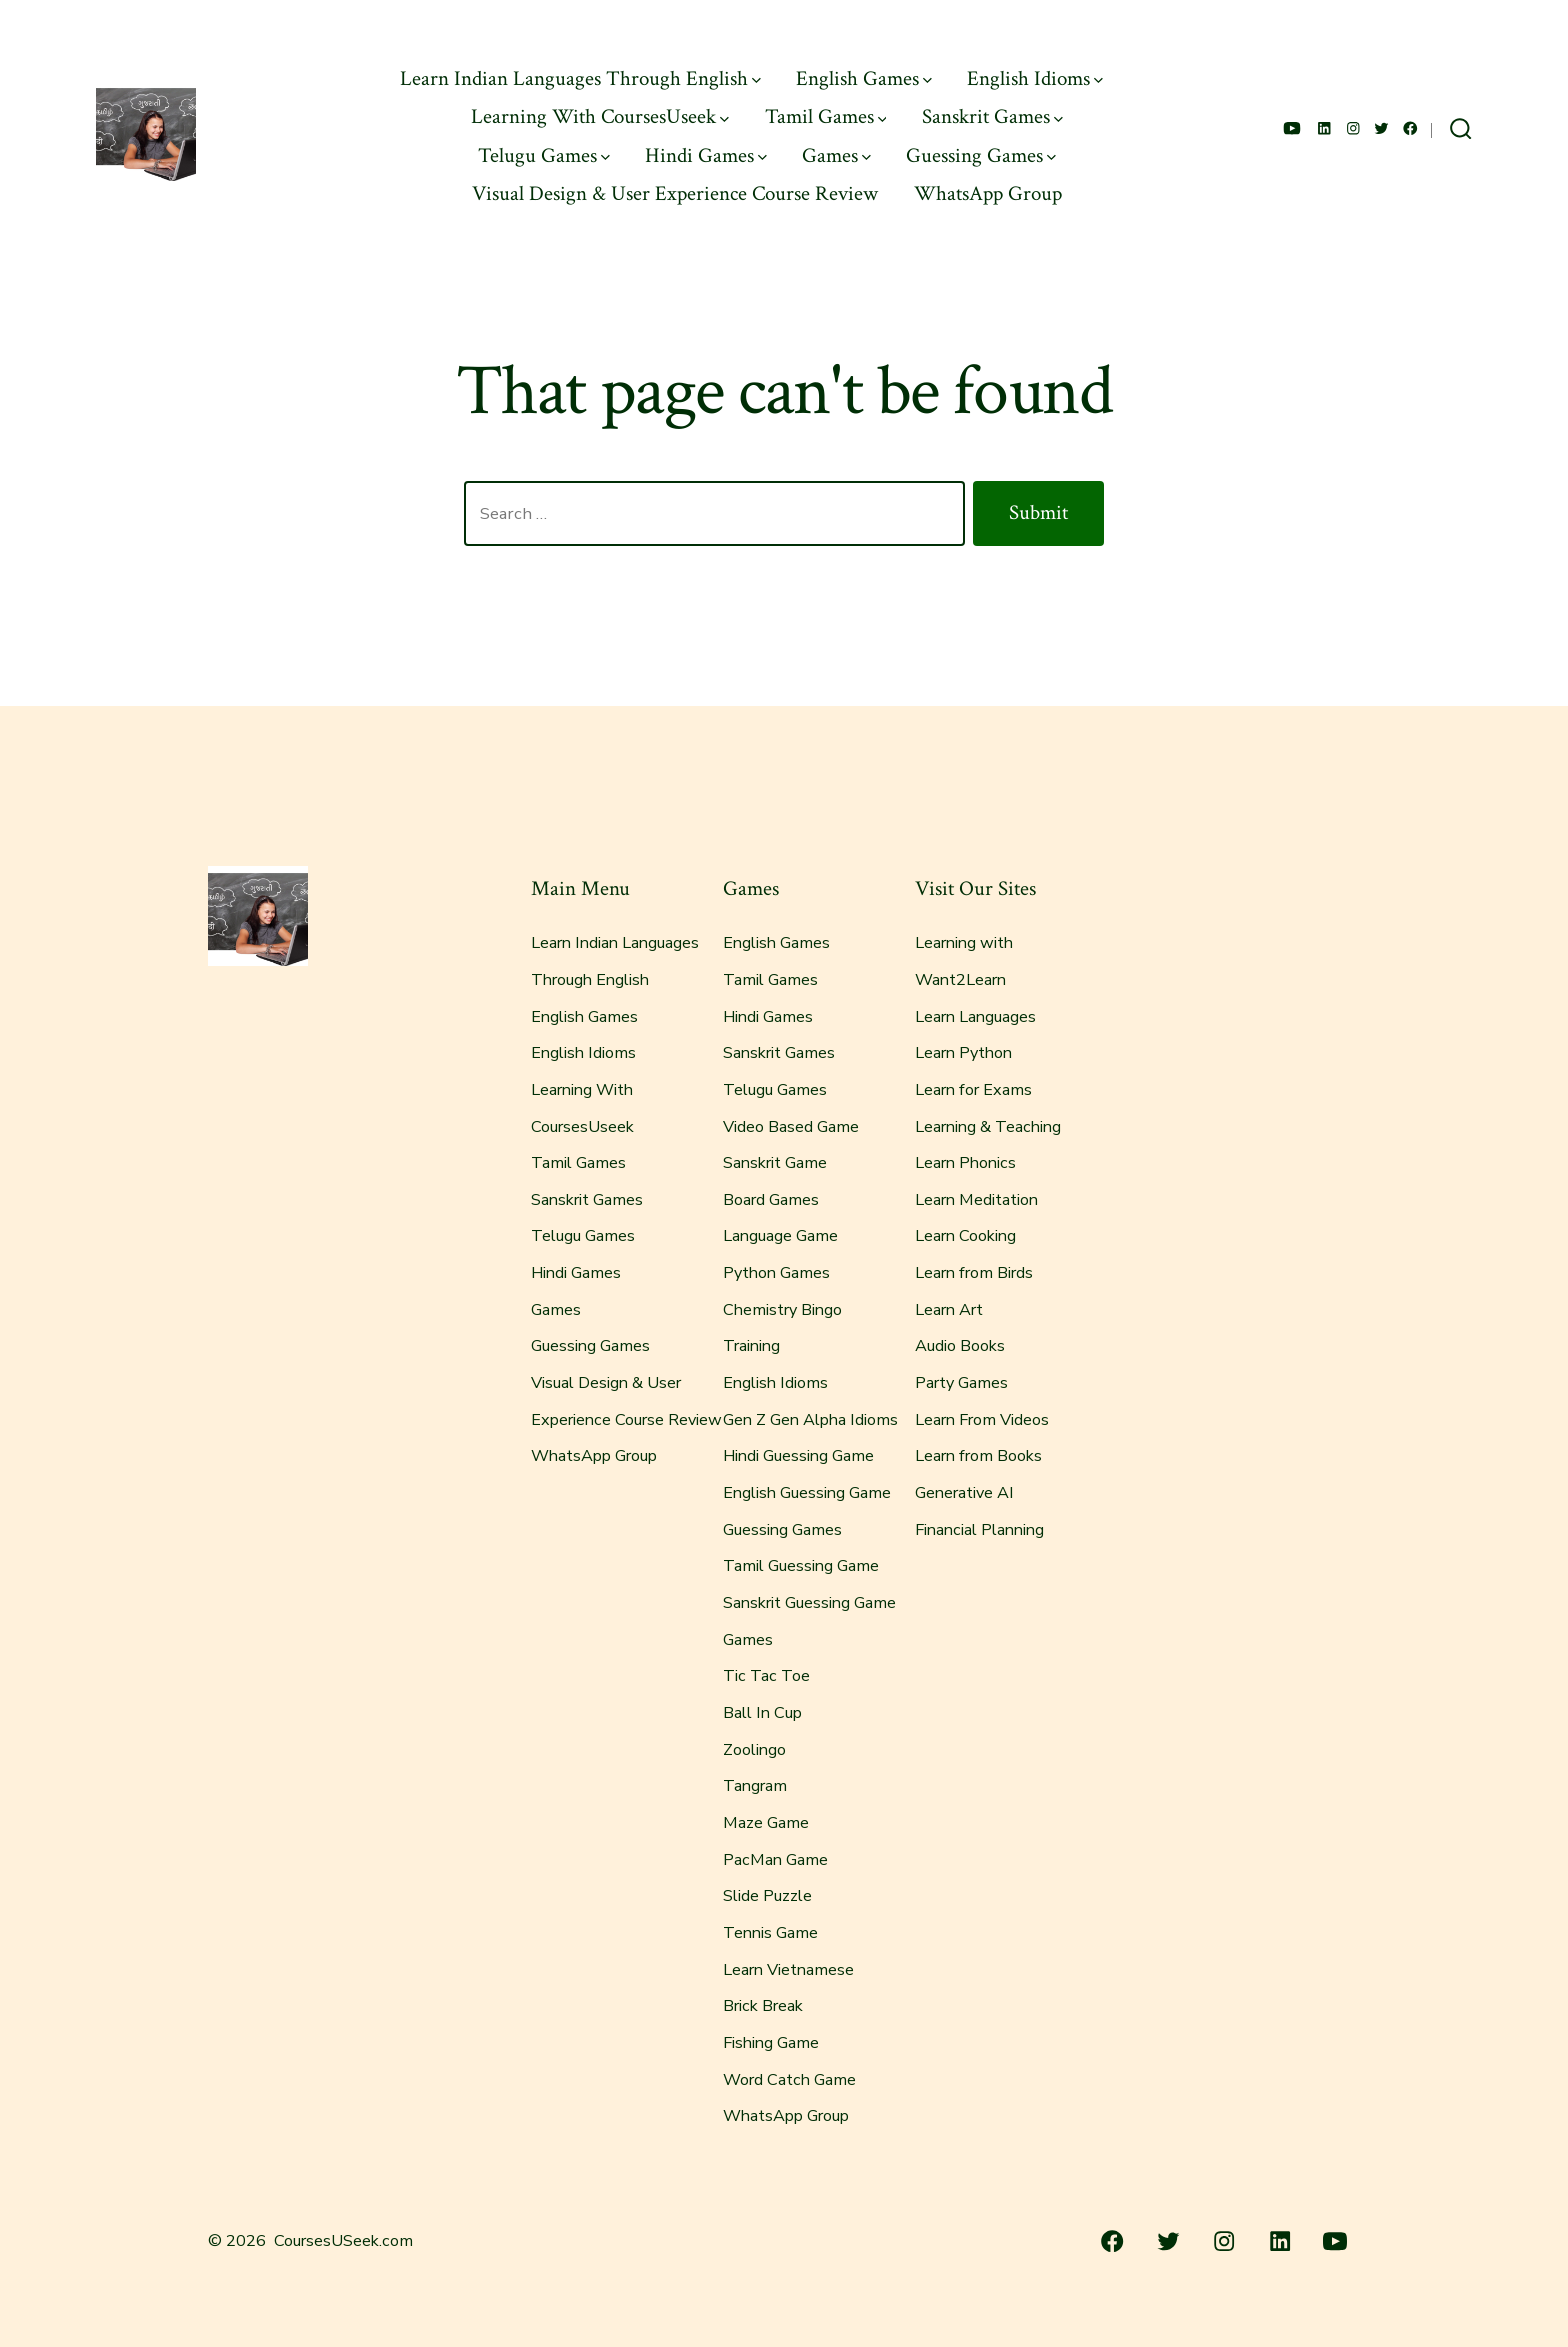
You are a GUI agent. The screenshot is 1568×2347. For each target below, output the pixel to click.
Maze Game (766, 1823)
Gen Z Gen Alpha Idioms (810, 1420)
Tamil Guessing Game (801, 1566)
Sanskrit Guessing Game (809, 1603)
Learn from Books (978, 1456)
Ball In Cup (762, 1713)
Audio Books (960, 1346)
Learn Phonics (965, 1163)
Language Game (780, 1236)
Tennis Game (770, 1933)
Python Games (776, 1273)
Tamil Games (826, 116)
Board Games (771, 1200)
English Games (864, 78)
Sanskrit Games (992, 116)
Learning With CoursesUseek (600, 116)
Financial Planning (979, 1530)
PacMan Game (775, 1860)
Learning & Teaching (988, 1127)
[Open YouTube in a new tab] (1292, 128)
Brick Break (763, 2006)
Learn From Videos (982, 1420)
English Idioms (1035, 78)
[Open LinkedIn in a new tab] (1324, 128)
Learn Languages (975, 1017)
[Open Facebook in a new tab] (1410, 128)
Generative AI (964, 1493)
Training (751, 1346)
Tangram (755, 1786)
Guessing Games (981, 155)
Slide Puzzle (767, 1896)
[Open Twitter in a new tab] (1381, 128)
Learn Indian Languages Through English (580, 78)
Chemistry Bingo (782, 1310)
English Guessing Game (807, 1493)
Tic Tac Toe (766, 1676)
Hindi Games (706, 155)
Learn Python (963, 1053)
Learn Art (949, 1310)
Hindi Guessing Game (798, 1456)
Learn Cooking (965, 1236)
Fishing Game (771, 2043)
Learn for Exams (973, 1090)
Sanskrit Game (775, 1163)
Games (836, 155)
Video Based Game (791, 1127)
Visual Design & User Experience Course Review (675, 193)
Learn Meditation (976, 1200)
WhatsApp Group (988, 193)
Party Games (961, 1383)
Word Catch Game (789, 2080)
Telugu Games (544, 155)
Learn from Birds (974, 1273)
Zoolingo (754, 1750)
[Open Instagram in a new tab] (1353, 128)
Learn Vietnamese (788, 1970)
